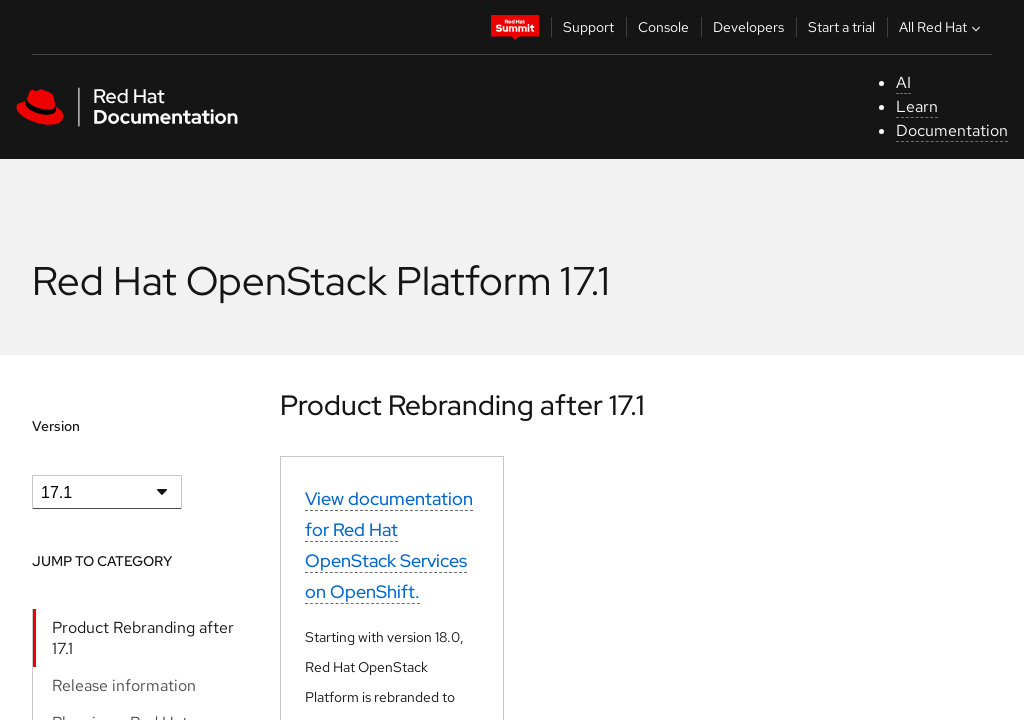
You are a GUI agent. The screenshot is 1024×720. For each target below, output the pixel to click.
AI (903, 82)
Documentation (952, 130)
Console (663, 27)
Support (588, 27)
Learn (917, 106)
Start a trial (841, 27)
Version (56, 426)
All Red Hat (942, 27)
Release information (124, 685)
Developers (748, 27)
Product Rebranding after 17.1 (143, 638)
